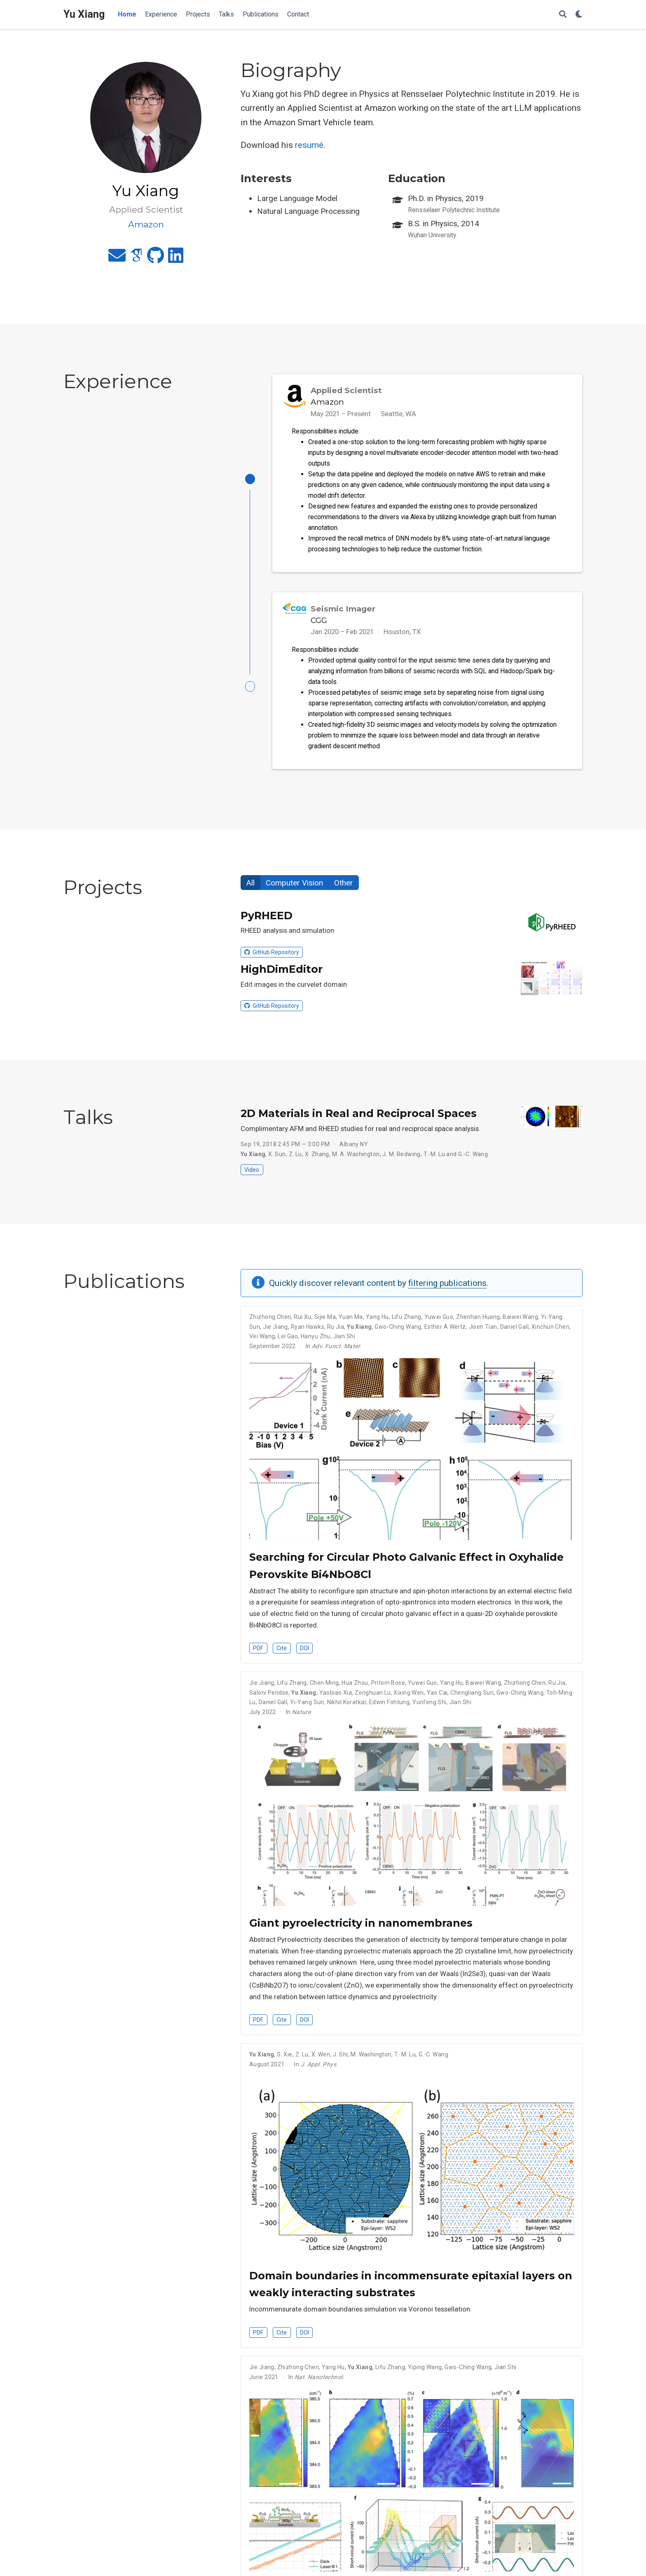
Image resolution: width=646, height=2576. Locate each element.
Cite (281, 1652)
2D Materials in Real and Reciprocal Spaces (359, 1117)
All (250, 887)
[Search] (562, 14)
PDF (258, 1652)
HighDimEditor (282, 973)
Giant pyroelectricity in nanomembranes (361, 1927)
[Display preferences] (579, 14)
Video (251, 1174)
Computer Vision (294, 887)
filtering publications (447, 1287)
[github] (155, 259)
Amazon (327, 402)
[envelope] (117, 259)
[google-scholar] (136, 259)
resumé (309, 145)
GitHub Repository (271, 956)
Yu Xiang (84, 14)
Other (343, 887)
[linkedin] (175, 259)
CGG (319, 622)
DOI (304, 1652)
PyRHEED (267, 919)
